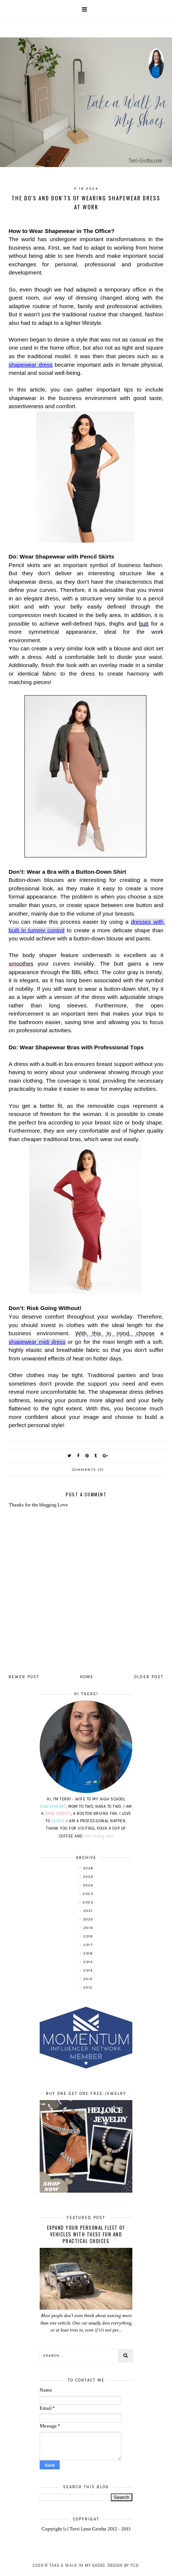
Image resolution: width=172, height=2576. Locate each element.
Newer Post (24, 1676)
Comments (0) (88, 1469)
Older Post (148, 1676)
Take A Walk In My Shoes (77, 2565)
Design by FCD (123, 2565)
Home (86, 1676)
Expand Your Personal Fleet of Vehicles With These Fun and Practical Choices (86, 2234)
